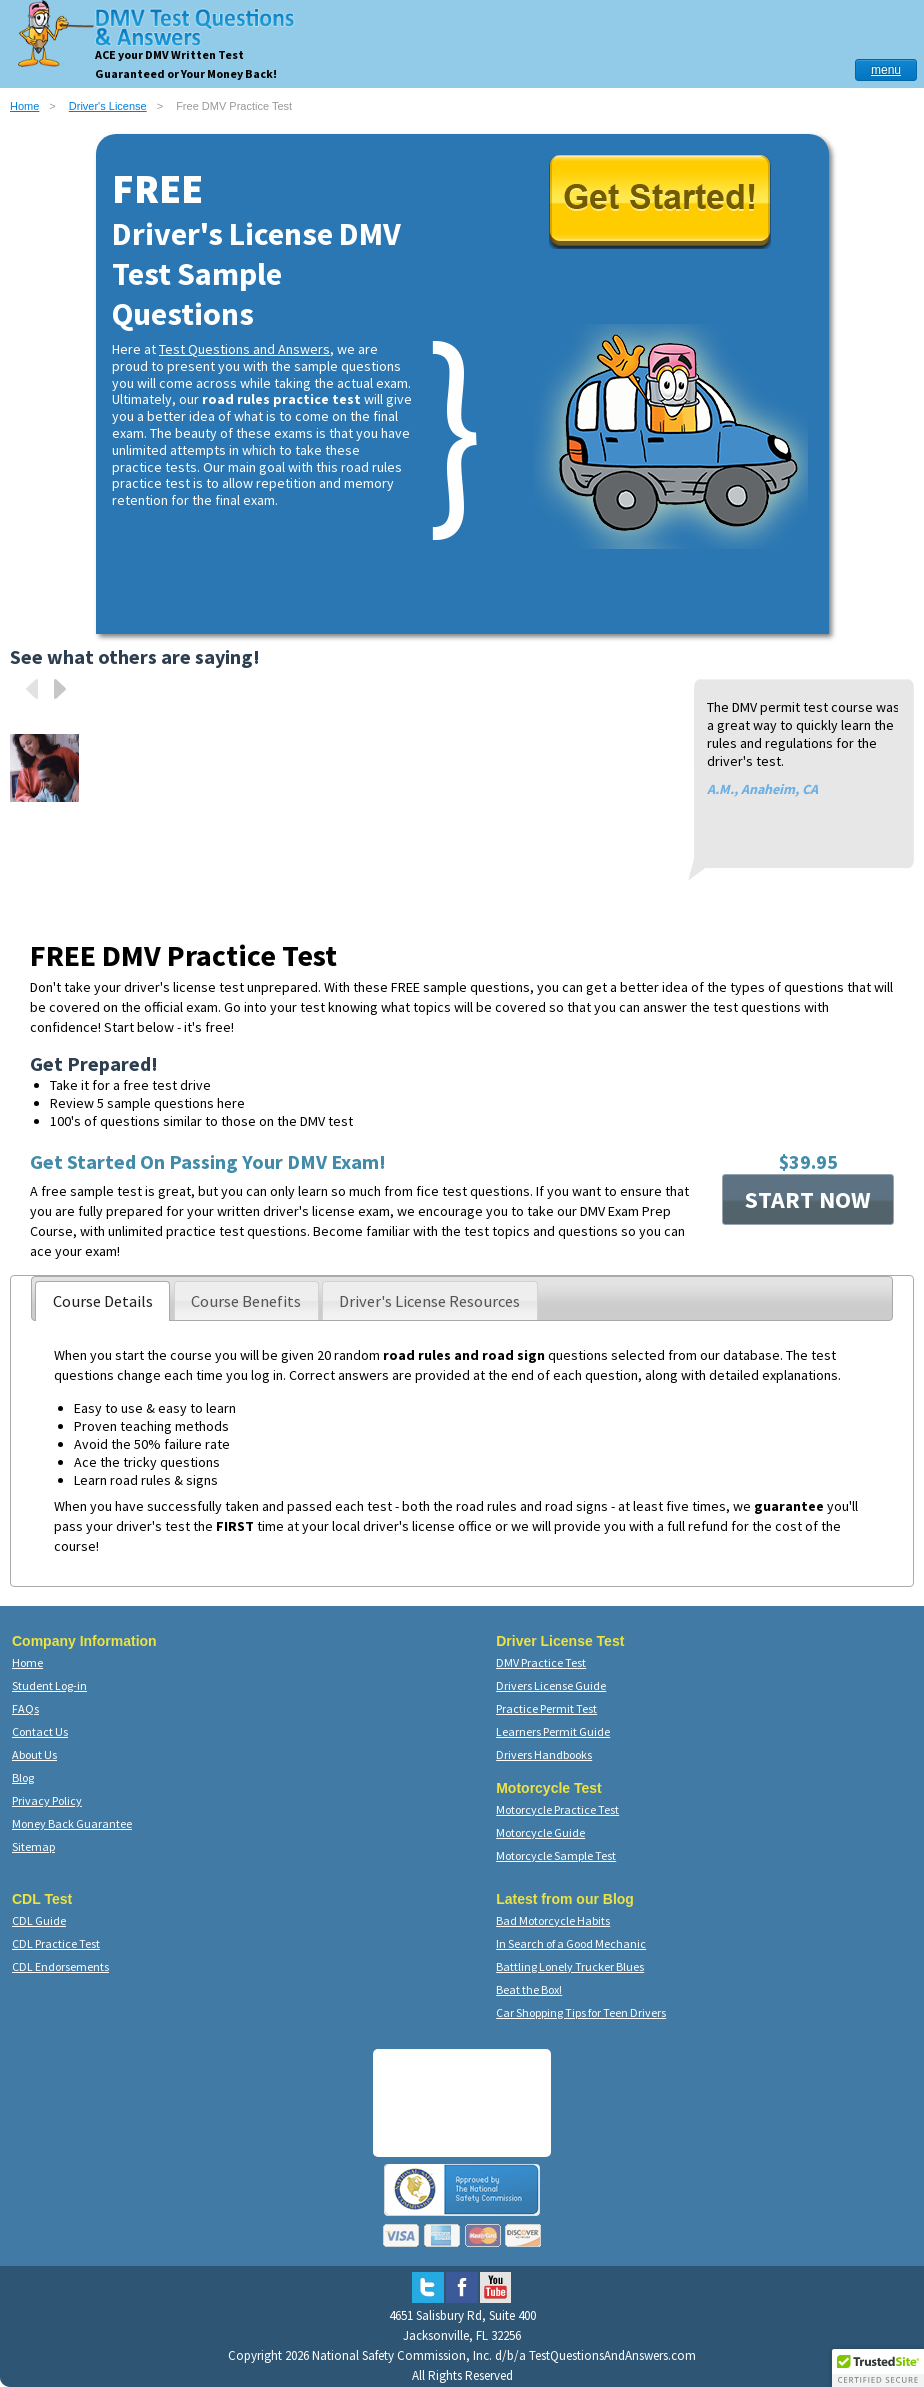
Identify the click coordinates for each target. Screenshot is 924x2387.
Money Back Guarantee (72, 1823)
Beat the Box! (529, 1989)
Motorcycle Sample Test (556, 1855)
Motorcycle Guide (540, 1832)
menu (886, 70)
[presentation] (102, 1301)
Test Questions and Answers (244, 349)
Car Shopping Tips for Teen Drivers (581, 2012)
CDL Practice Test (56, 1943)
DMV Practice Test (541, 1662)
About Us (34, 1754)
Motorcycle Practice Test (557, 1809)
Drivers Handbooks (544, 1754)
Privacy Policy (47, 1800)
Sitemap (33, 1846)
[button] (878, 2368)
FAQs (25, 1708)
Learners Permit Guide (553, 1731)
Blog (23, 1777)
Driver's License (108, 106)
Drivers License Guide (551, 1685)
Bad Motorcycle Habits (553, 1920)
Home (24, 106)
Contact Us (40, 1731)
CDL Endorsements (60, 1966)
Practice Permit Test (546, 1708)
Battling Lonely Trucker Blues (570, 1966)
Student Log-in (49, 1685)
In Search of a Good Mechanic (571, 1943)
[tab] (102, 1301)
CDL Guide (39, 1920)
